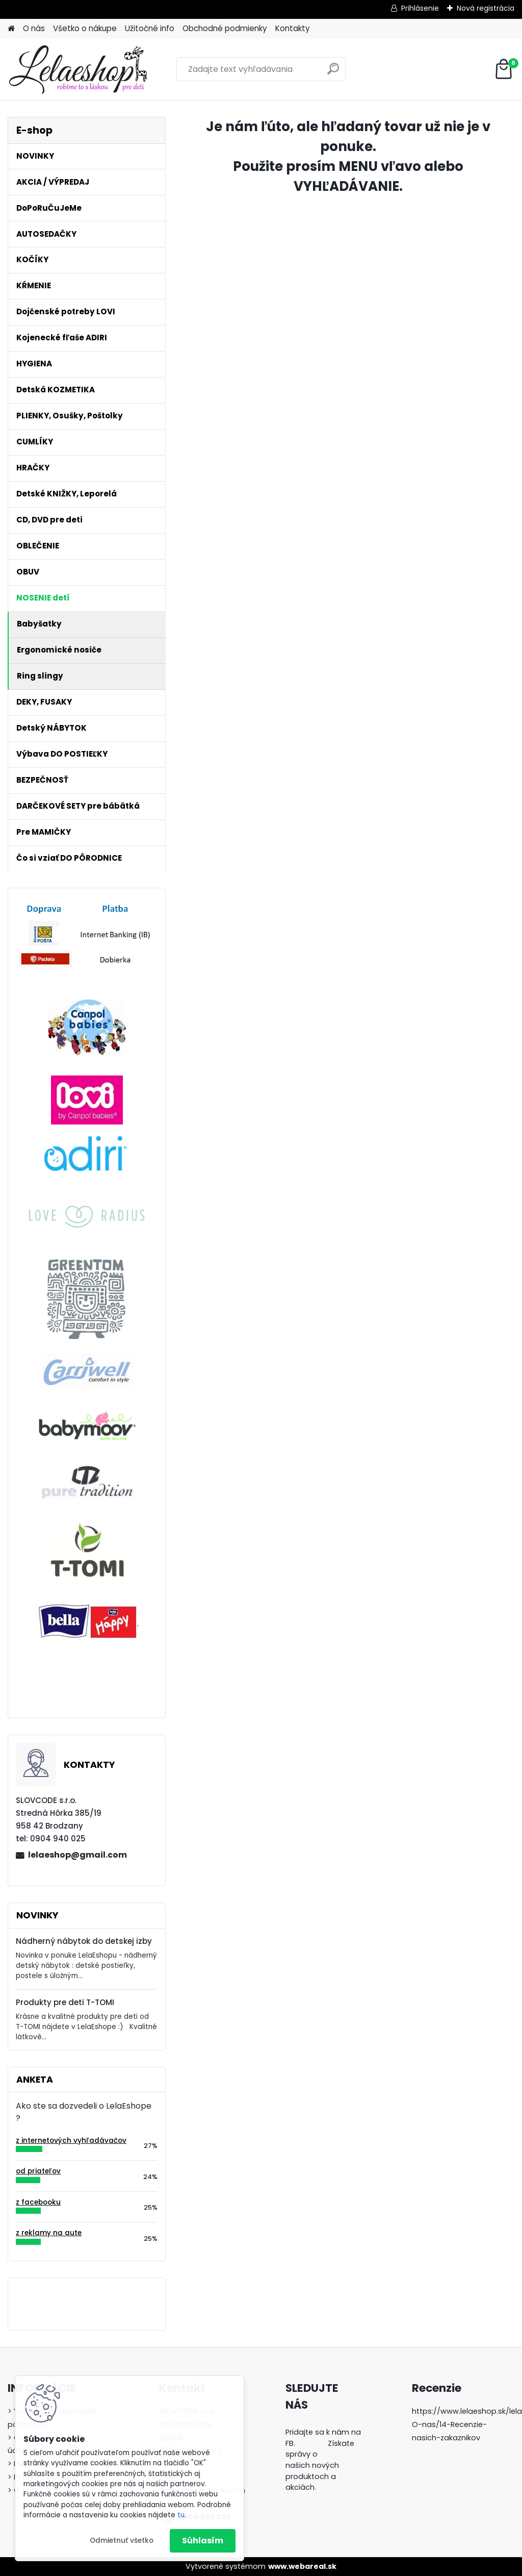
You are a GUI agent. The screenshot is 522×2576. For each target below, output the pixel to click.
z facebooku (38, 2202)
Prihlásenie (420, 8)
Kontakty (292, 28)
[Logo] (78, 69)
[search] (333, 73)
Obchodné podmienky (224, 28)
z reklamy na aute (49, 2233)
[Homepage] (11, 29)
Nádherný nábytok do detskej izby (84, 1941)
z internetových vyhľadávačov (71, 2140)
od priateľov (38, 2171)
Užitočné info (149, 28)
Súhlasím (202, 2540)
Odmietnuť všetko (121, 2540)
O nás (34, 28)
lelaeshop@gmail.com (77, 1855)
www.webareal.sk (302, 2566)
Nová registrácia (485, 8)
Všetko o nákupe (85, 28)
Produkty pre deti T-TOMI (65, 2002)
